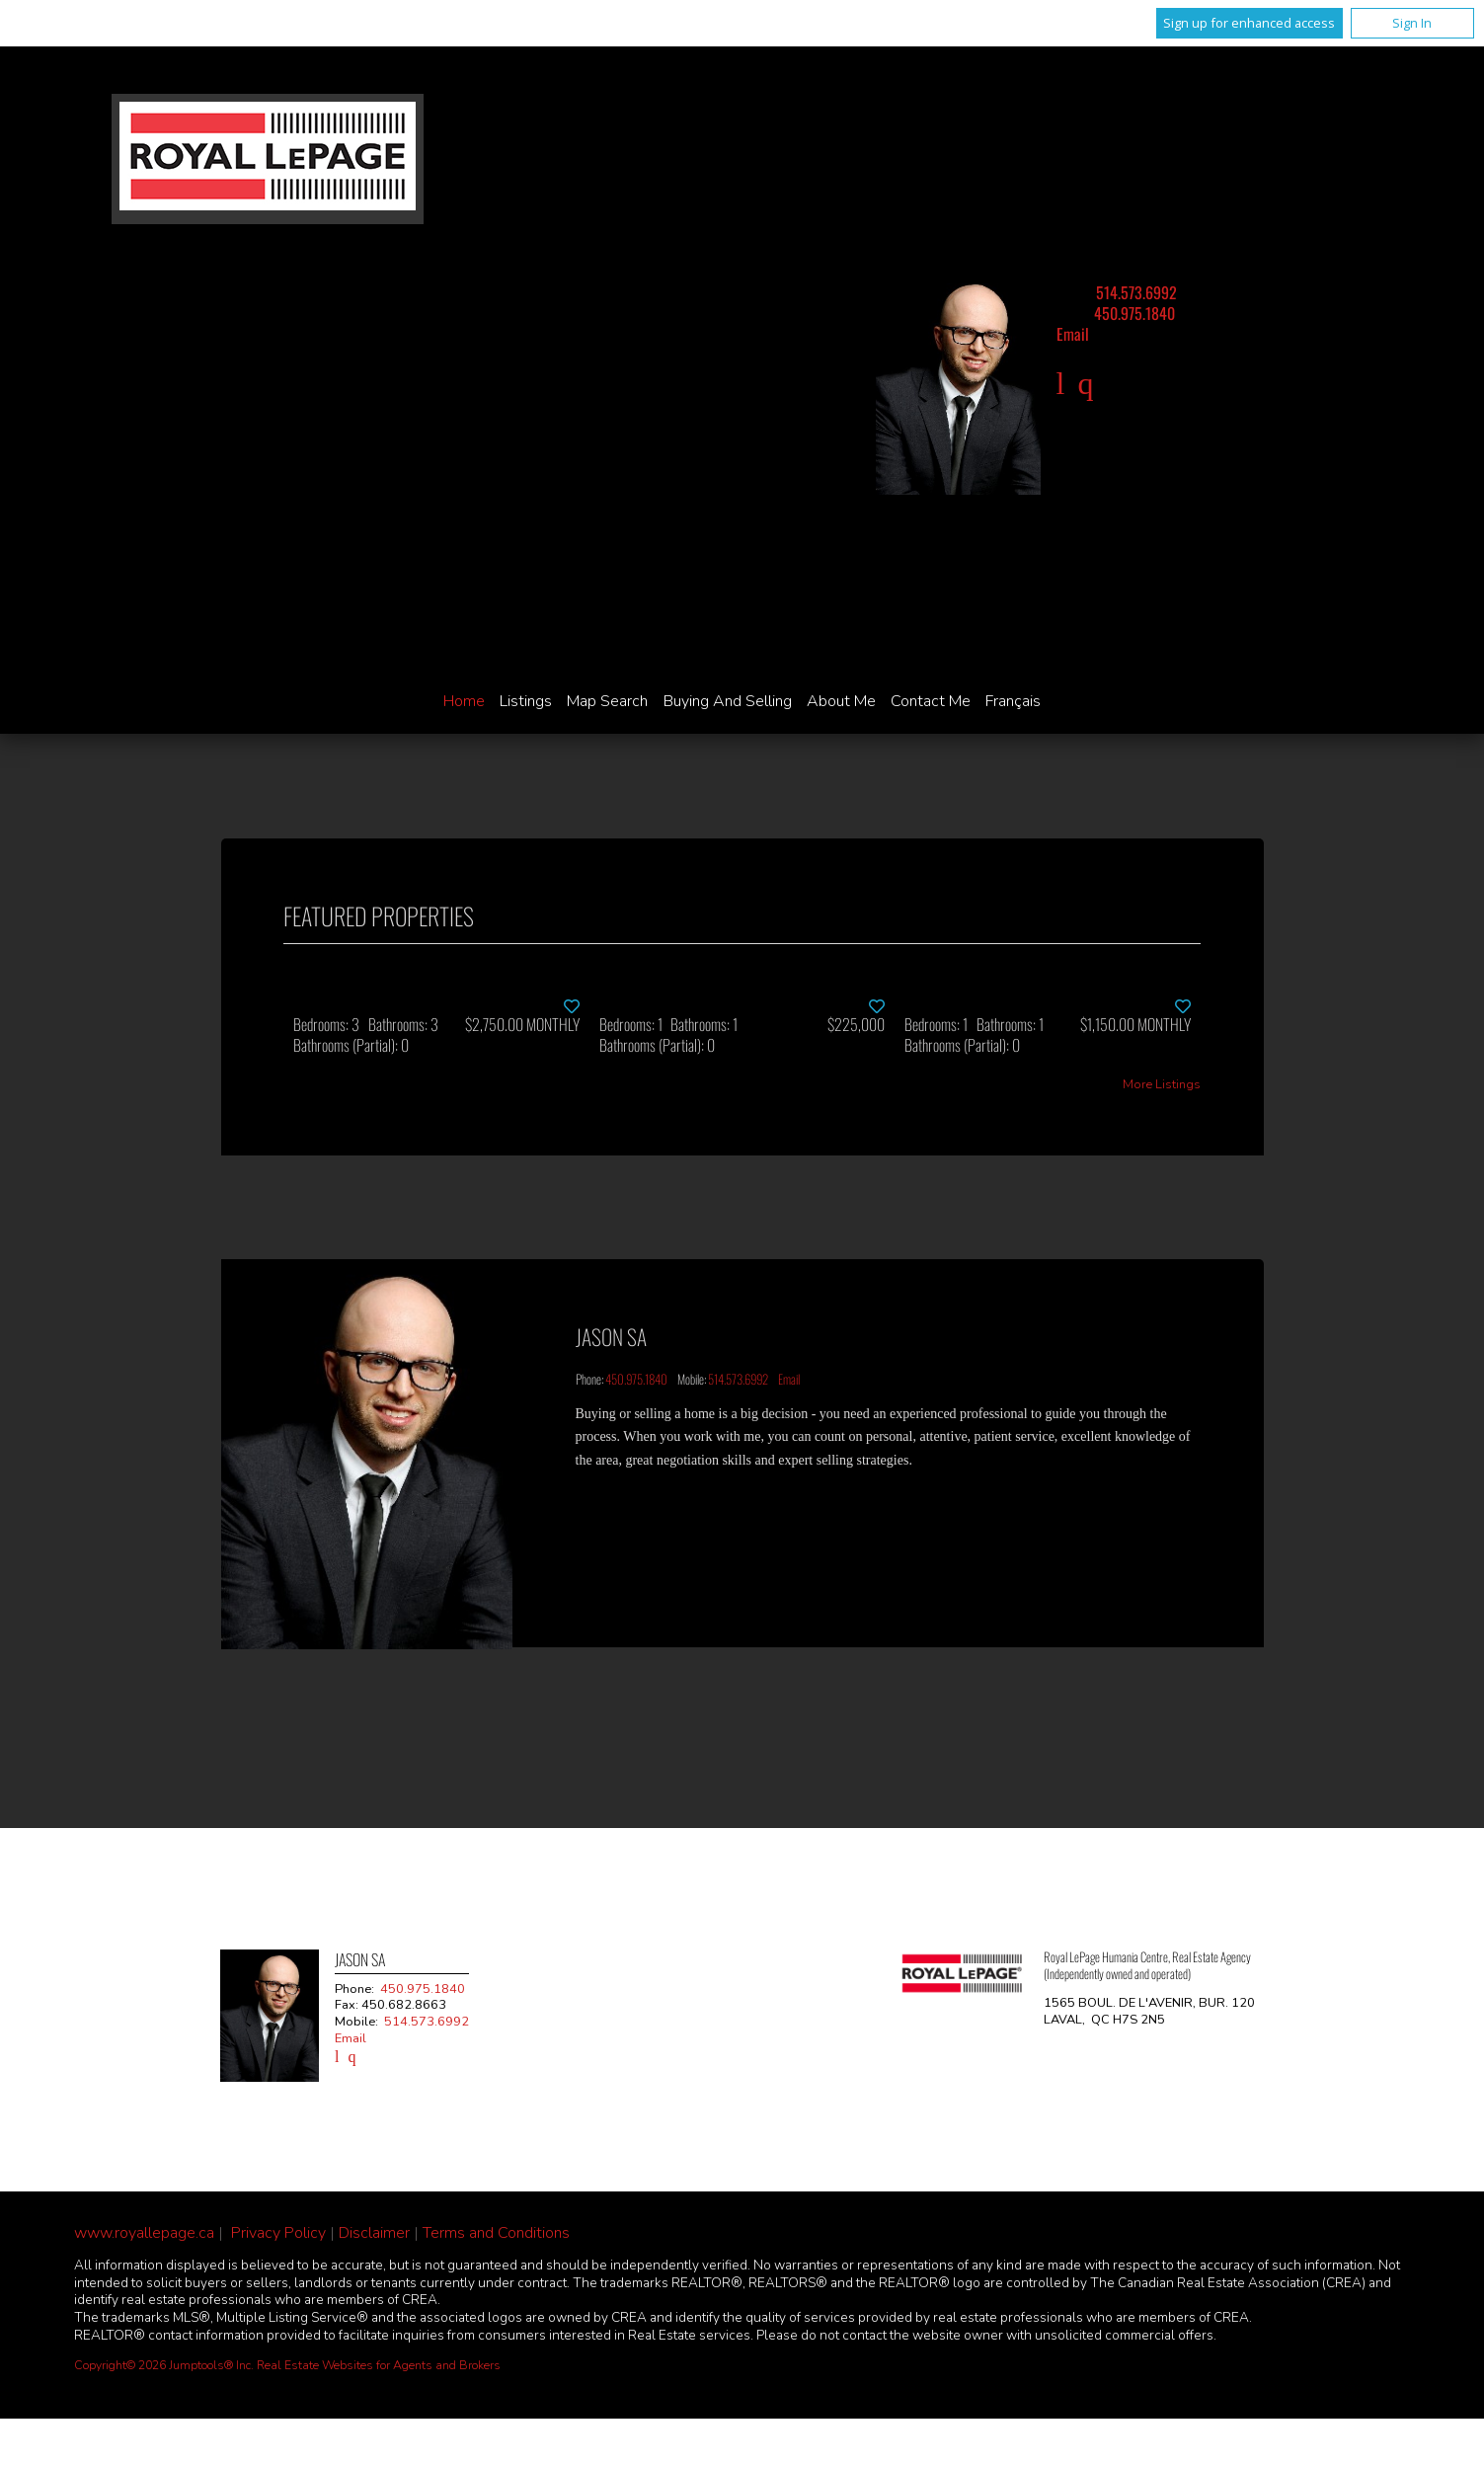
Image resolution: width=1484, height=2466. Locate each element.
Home (464, 701)
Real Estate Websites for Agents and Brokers (379, 2365)
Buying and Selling (728, 701)
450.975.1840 (1134, 313)
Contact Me (931, 701)
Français (1013, 701)
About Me (841, 701)
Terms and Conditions (496, 2233)
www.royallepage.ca (144, 2233)
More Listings (1162, 1084)
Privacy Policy (278, 2233)
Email (1072, 334)
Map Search (607, 701)
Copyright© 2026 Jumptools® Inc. (164, 2365)
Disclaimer (374, 2233)
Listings (526, 701)
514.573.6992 (1136, 292)
